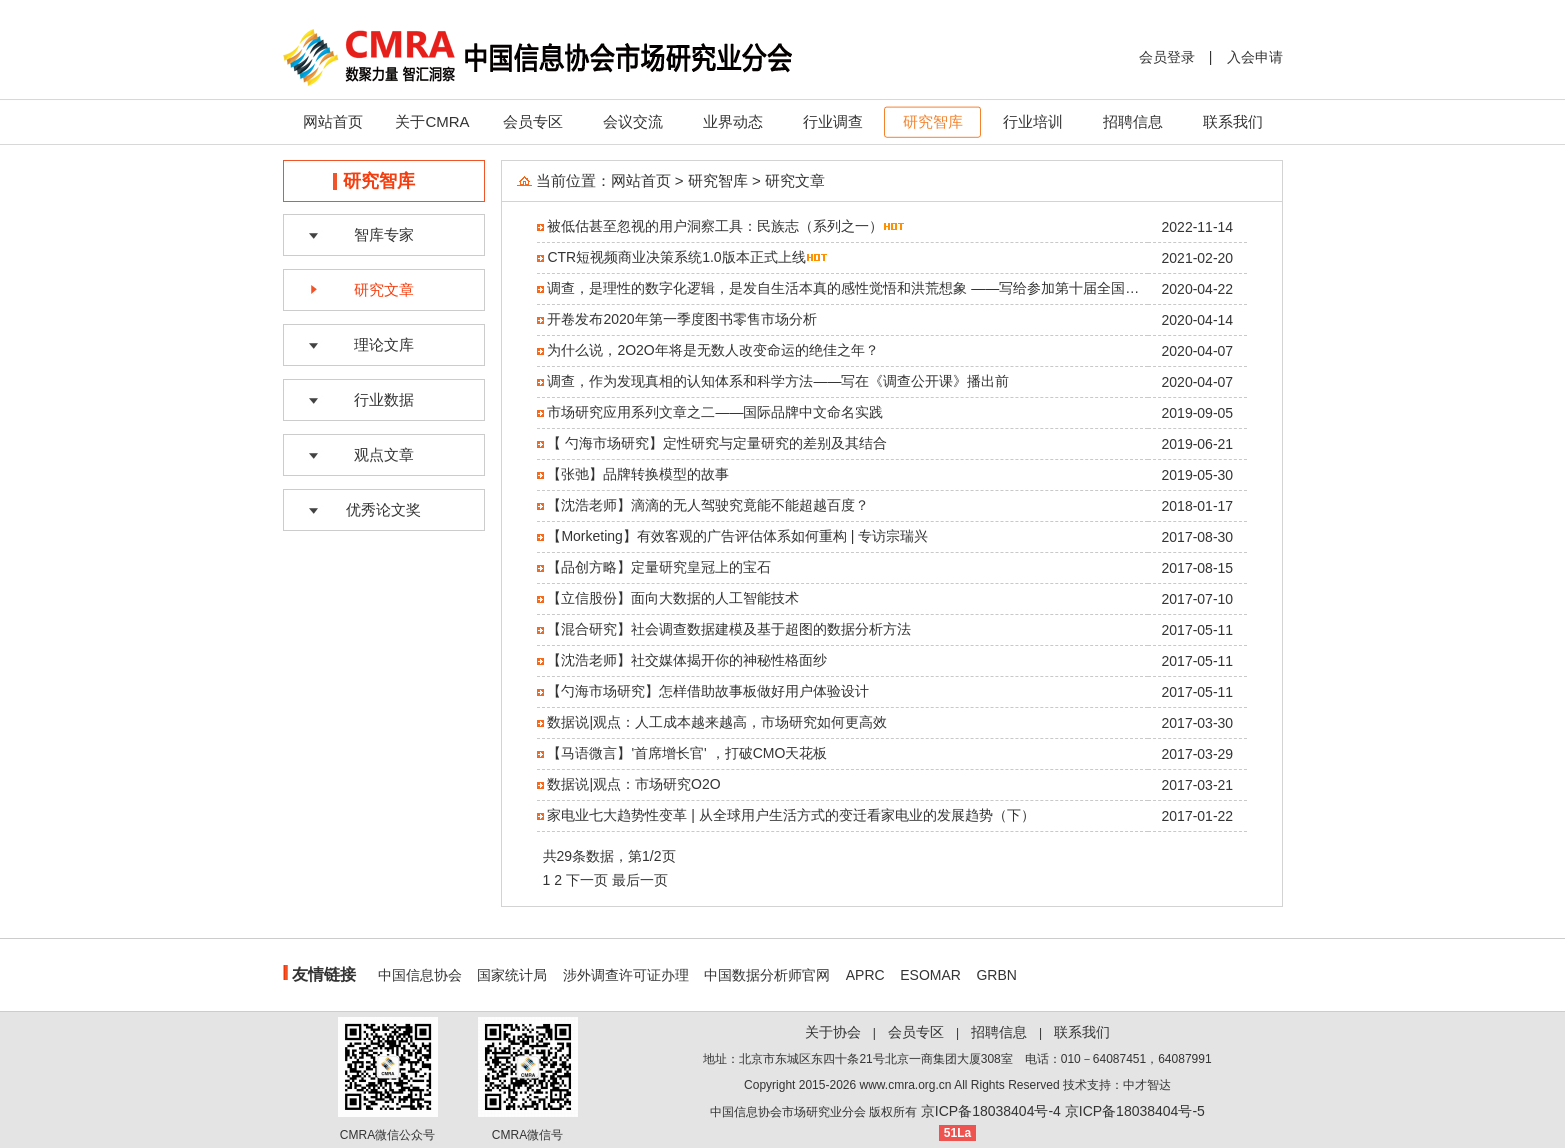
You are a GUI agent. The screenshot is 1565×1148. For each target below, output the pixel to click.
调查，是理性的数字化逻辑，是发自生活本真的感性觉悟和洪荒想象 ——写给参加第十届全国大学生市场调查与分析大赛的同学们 (948, 288)
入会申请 (1255, 57)
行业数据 (384, 399)
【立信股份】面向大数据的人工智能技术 (673, 598)
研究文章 (384, 289)
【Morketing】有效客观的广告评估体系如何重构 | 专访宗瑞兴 (737, 536)
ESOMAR (930, 975)
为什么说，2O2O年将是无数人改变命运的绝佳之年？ (712, 350)
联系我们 (1233, 121)
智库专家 (384, 234)
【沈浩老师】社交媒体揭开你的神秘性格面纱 (687, 660)
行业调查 (833, 121)
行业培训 (1033, 121)
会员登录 (1167, 57)
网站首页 (333, 121)
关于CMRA (432, 121)
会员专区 (533, 121)
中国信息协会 (420, 975)
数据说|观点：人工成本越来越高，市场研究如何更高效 (717, 722)
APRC (865, 975)
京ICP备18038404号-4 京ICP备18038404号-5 (1063, 1111)
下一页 (587, 880)
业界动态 (733, 121)
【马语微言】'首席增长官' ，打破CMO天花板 (687, 753)
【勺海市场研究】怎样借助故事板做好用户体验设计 (708, 691)
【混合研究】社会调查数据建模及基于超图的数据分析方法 (729, 629)
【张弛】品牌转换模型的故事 (638, 474)
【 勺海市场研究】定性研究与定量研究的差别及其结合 (717, 443)
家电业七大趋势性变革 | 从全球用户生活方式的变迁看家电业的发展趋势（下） (790, 815)
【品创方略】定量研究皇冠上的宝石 (659, 567)
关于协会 (833, 1032)
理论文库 (384, 344)
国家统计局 (512, 975)
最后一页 (640, 880)
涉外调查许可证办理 (626, 975)
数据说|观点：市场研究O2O (633, 784)
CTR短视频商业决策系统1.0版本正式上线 (676, 257)
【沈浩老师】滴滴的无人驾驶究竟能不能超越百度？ (708, 505)
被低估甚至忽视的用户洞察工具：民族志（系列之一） (715, 226)
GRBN (996, 975)
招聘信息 (1133, 121)
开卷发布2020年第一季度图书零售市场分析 (681, 319)
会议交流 (633, 121)
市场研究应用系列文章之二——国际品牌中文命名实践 (715, 412)
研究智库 (933, 121)
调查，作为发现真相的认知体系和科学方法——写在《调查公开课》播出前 (778, 381)
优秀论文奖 (383, 509)
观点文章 (384, 454)
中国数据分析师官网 (767, 975)
